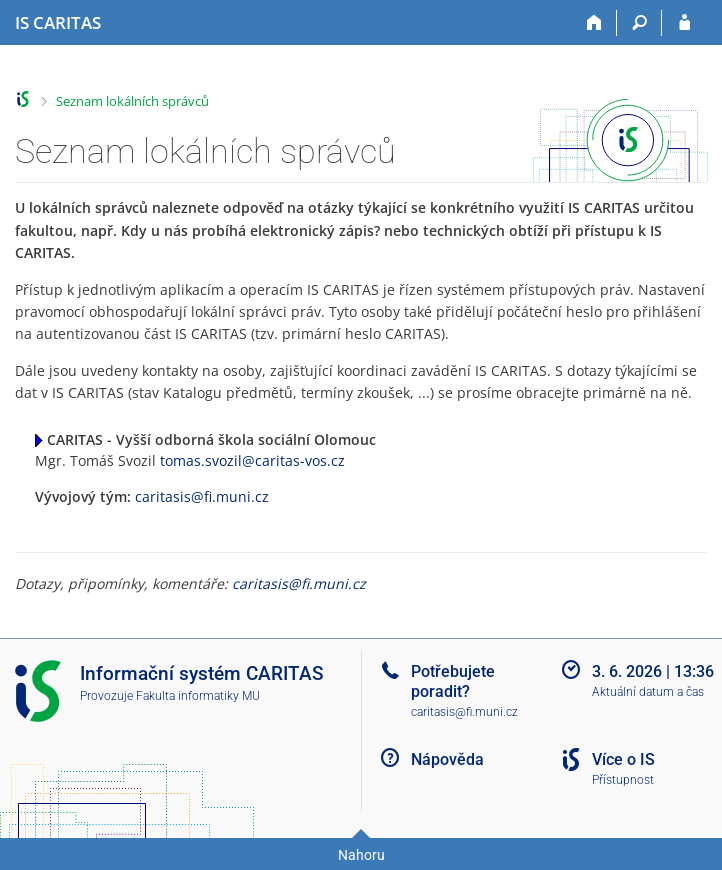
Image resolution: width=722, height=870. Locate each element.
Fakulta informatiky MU (198, 696)
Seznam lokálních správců (132, 101)
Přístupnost (623, 780)
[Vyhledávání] (639, 23)
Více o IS (623, 759)
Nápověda (447, 759)
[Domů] (594, 23)
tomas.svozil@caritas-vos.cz (252, 460)
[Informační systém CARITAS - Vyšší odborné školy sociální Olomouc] (58, 23)
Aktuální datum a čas (648, 692)
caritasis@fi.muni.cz (202, 496)
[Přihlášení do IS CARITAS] (684, 23)
